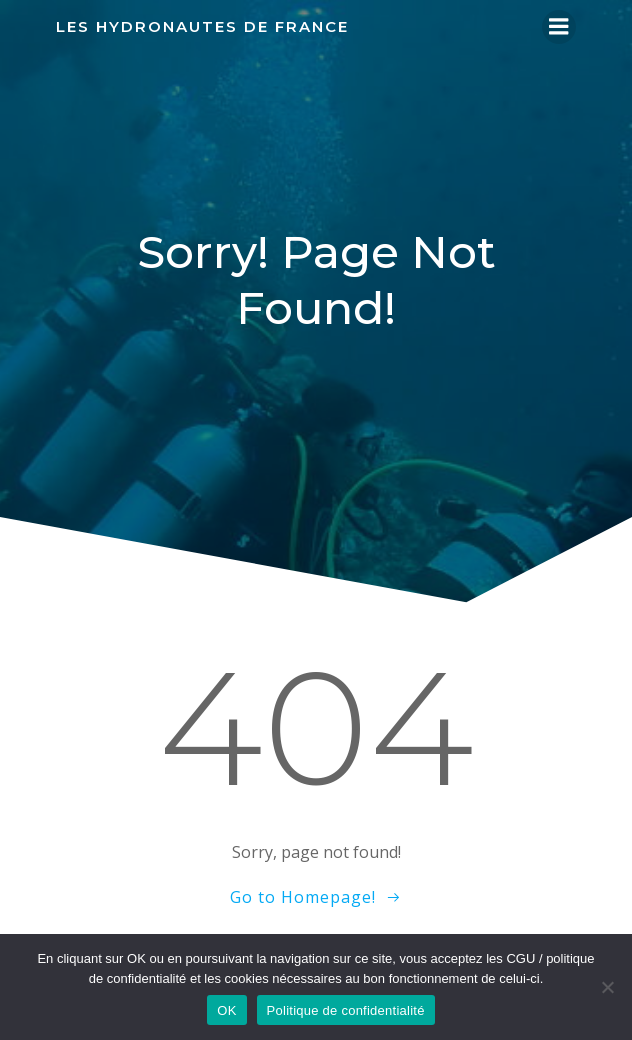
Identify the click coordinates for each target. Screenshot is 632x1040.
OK (226, 1010)
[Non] (607, 987)
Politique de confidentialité (346, 1010)
